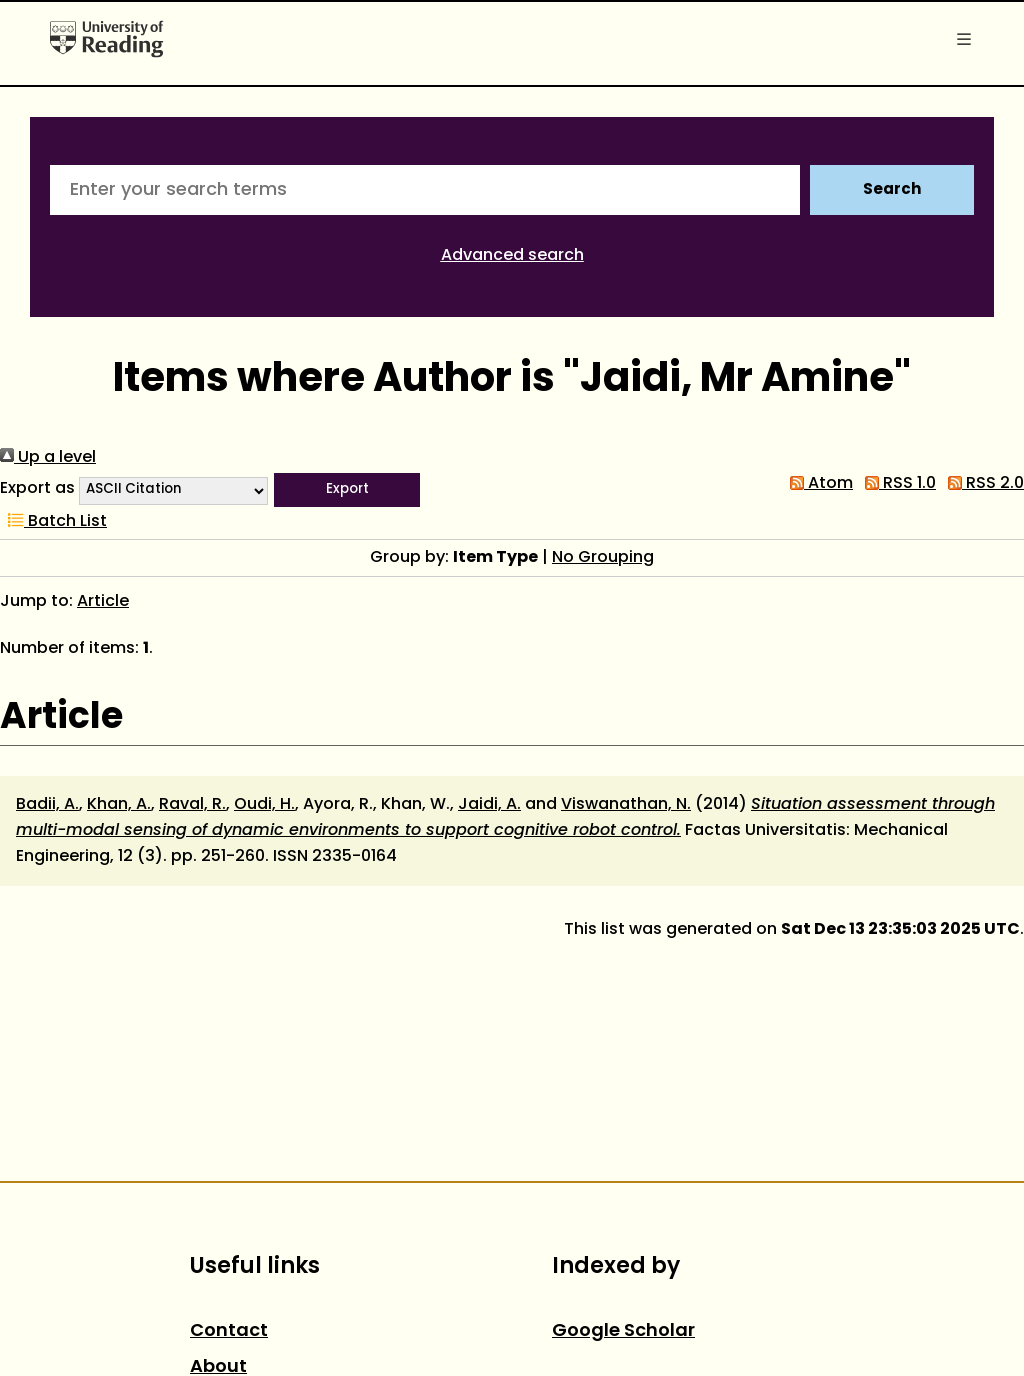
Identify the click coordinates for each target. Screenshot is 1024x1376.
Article (103, 602)
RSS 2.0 (982, 484)
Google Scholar (623, 1331)
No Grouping (603, 558)
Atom (817, 484)
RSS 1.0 (896, 484)
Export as (37, 489)
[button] (347, 490)
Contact (229, 1331)
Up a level (48, 458)
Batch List (53, 522)
